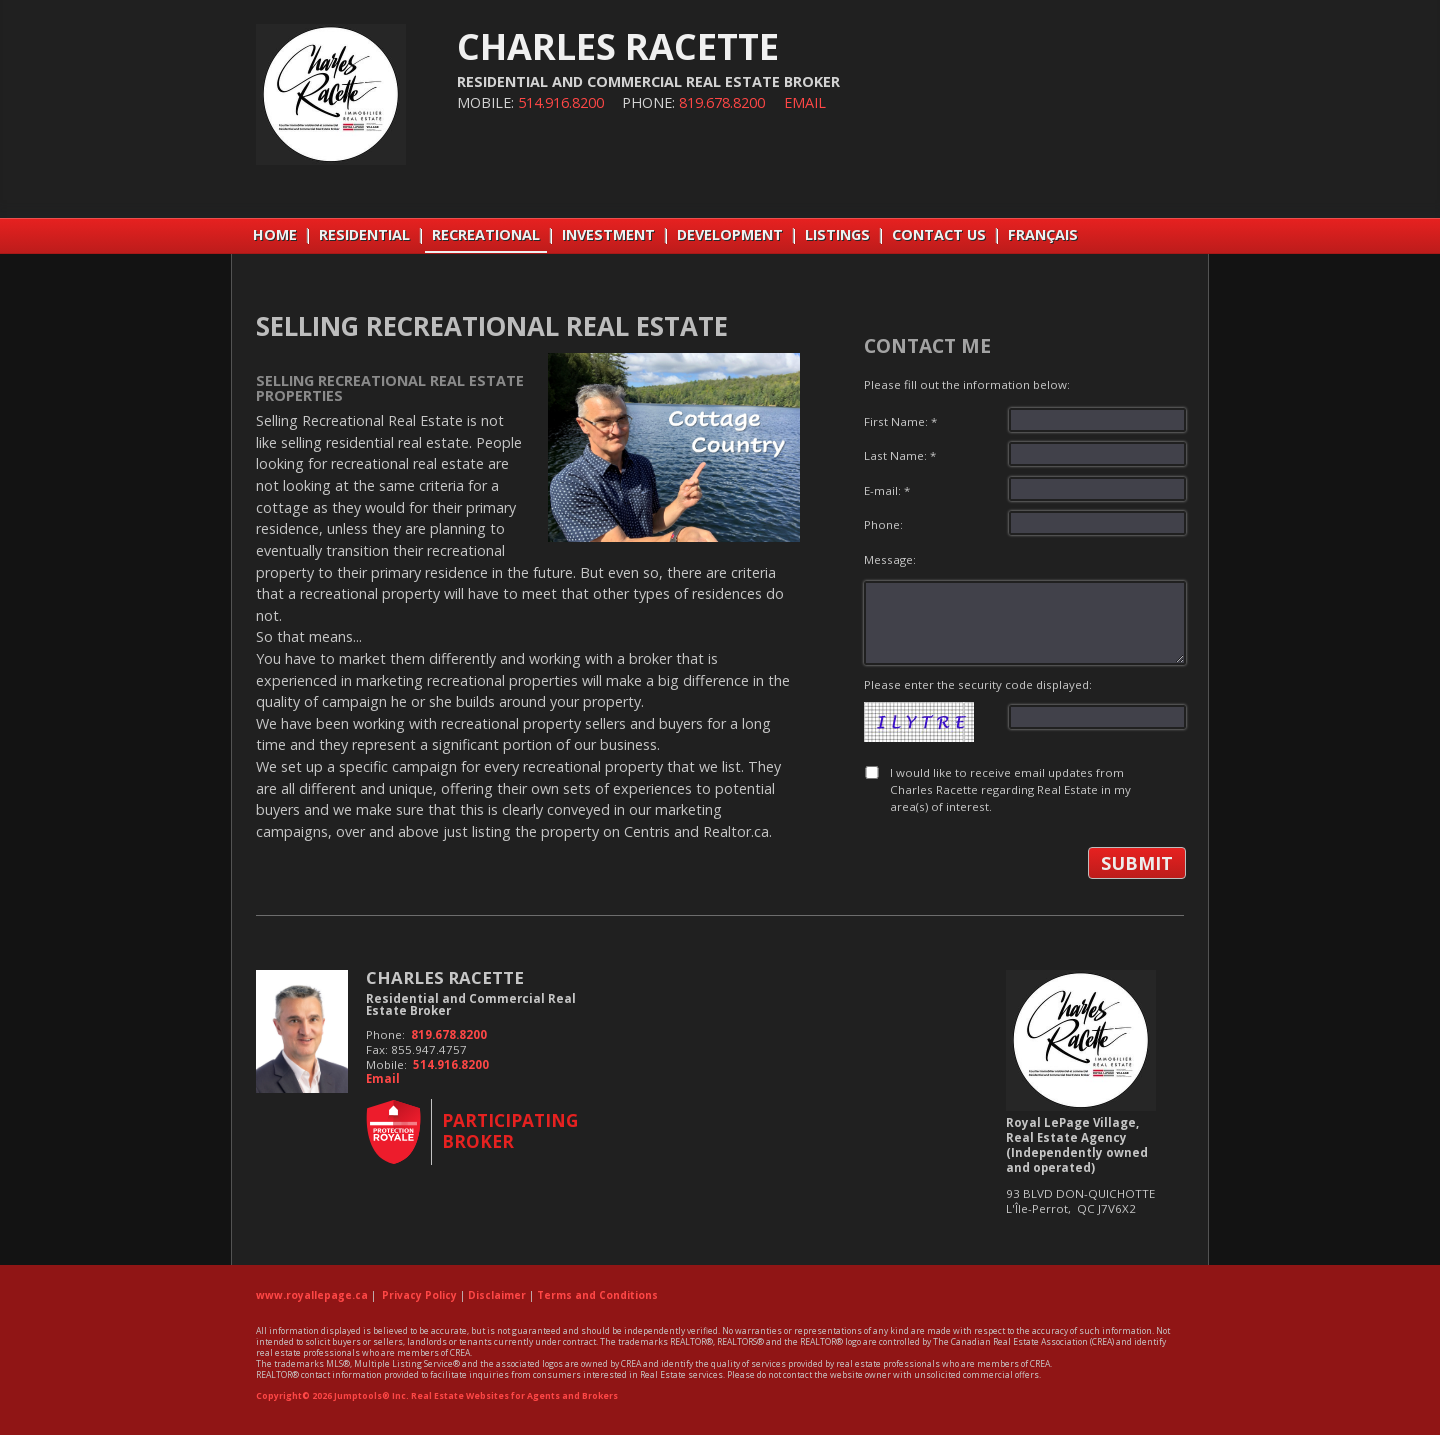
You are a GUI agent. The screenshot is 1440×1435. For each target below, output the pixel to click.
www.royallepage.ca (312, 1295)
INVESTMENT (608, 234)
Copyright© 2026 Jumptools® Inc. (332, 1396)
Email (805, 102)
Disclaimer (497, 1295)
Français (1043, 234)
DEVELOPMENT (730, 234)
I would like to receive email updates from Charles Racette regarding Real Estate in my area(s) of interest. (1010, 790)
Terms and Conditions (597, 1295)
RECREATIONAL (486, 234)
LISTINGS (837, 234)
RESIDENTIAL (364, 234)
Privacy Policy (419, 1295)
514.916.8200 (561, 102)
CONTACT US (939, 234)
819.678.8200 (722, 102)
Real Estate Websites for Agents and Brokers (514, 1396)
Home (275, 234)
